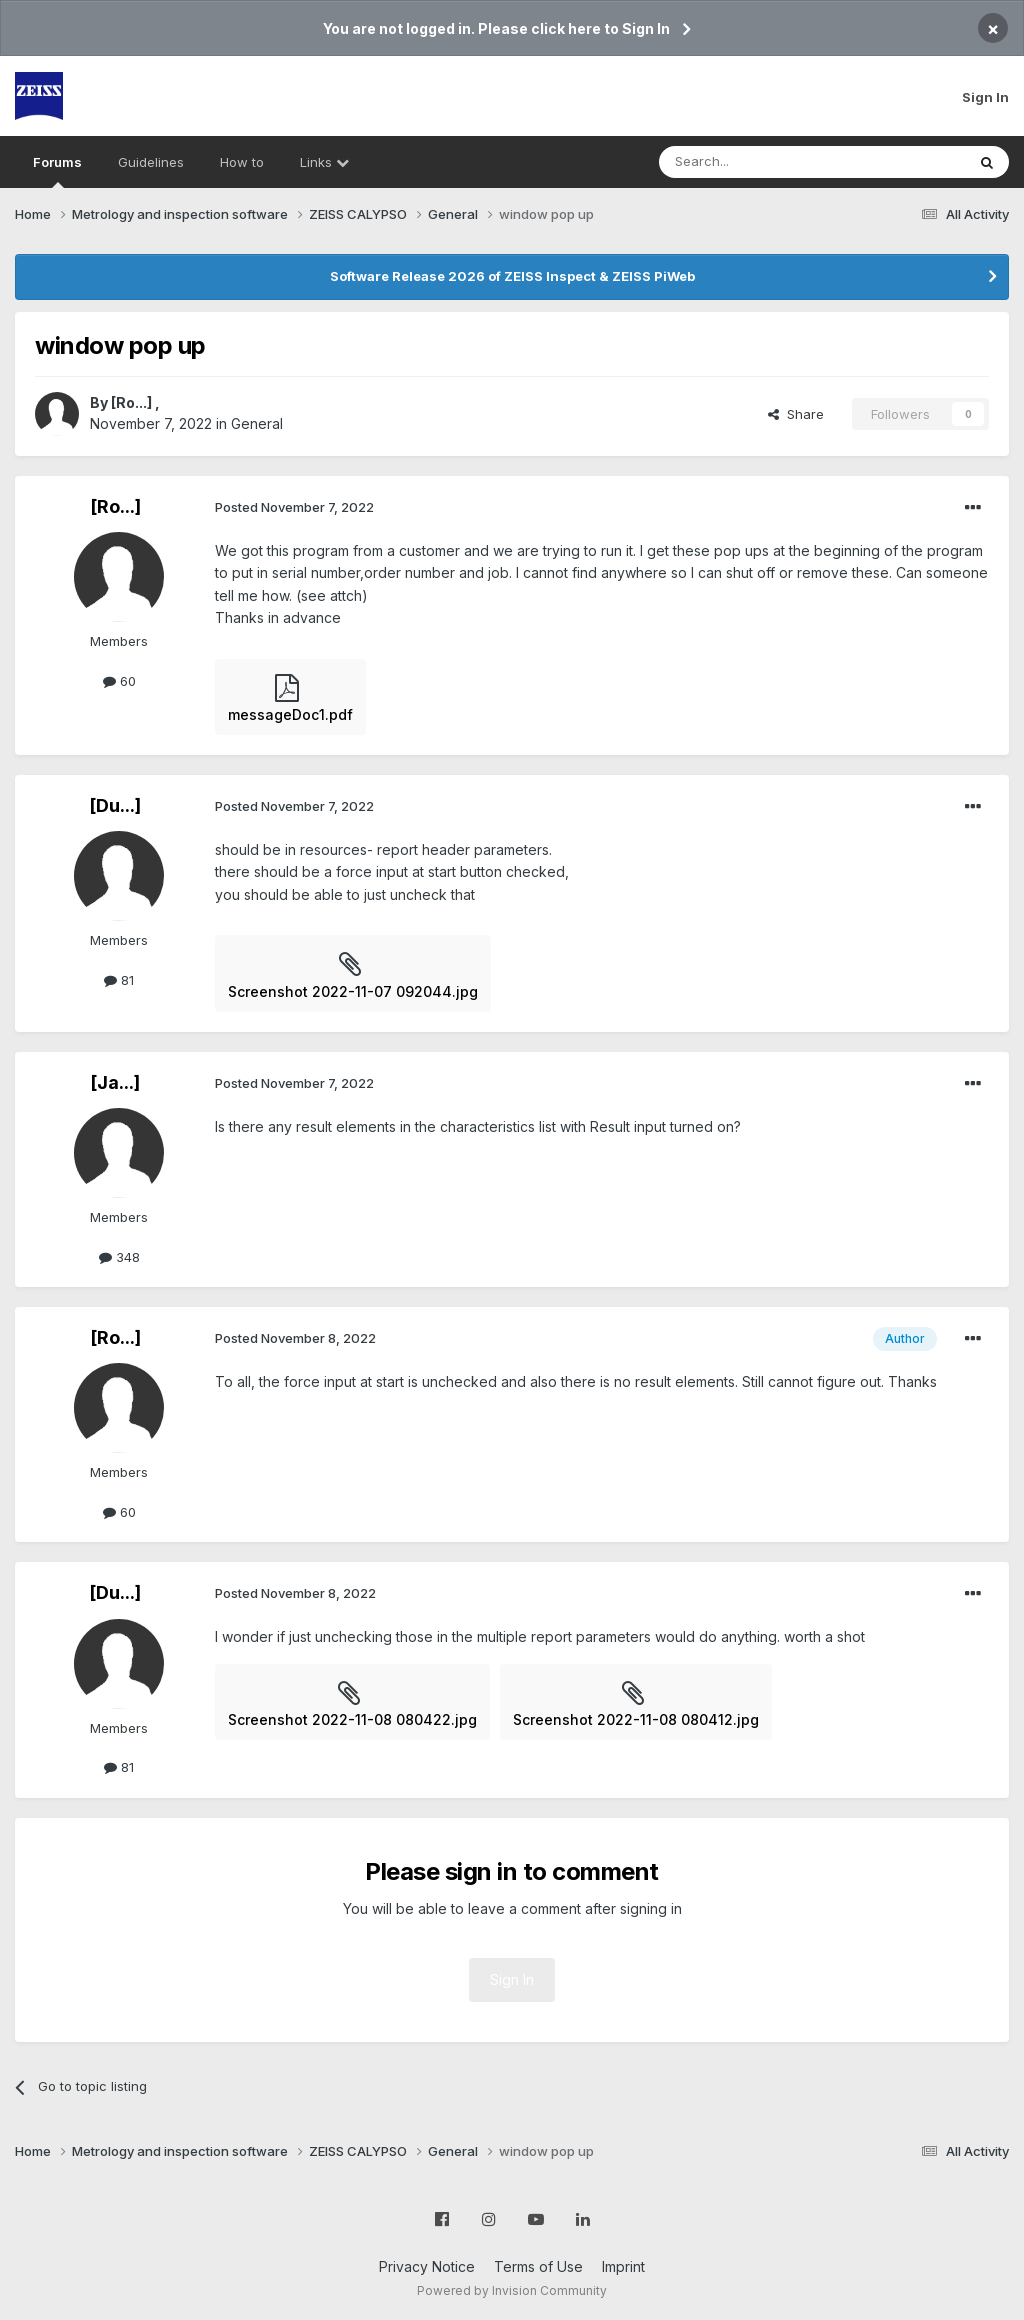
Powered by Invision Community (512, 2290)
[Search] (761, 162)
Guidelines (151, 162)
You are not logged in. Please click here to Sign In (496, 28)
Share (796, 414)
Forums (57, 171)
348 (119, 1257)
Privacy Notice (427, 2266)
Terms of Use (538, 2266)
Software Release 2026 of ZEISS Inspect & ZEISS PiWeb (512, 276)
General (257, 423)
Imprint (623, 2266)
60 (119, 681)
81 (119, 980)
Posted (294, 507)
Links (324, 162)
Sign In (985, 97)
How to (242, 162)
